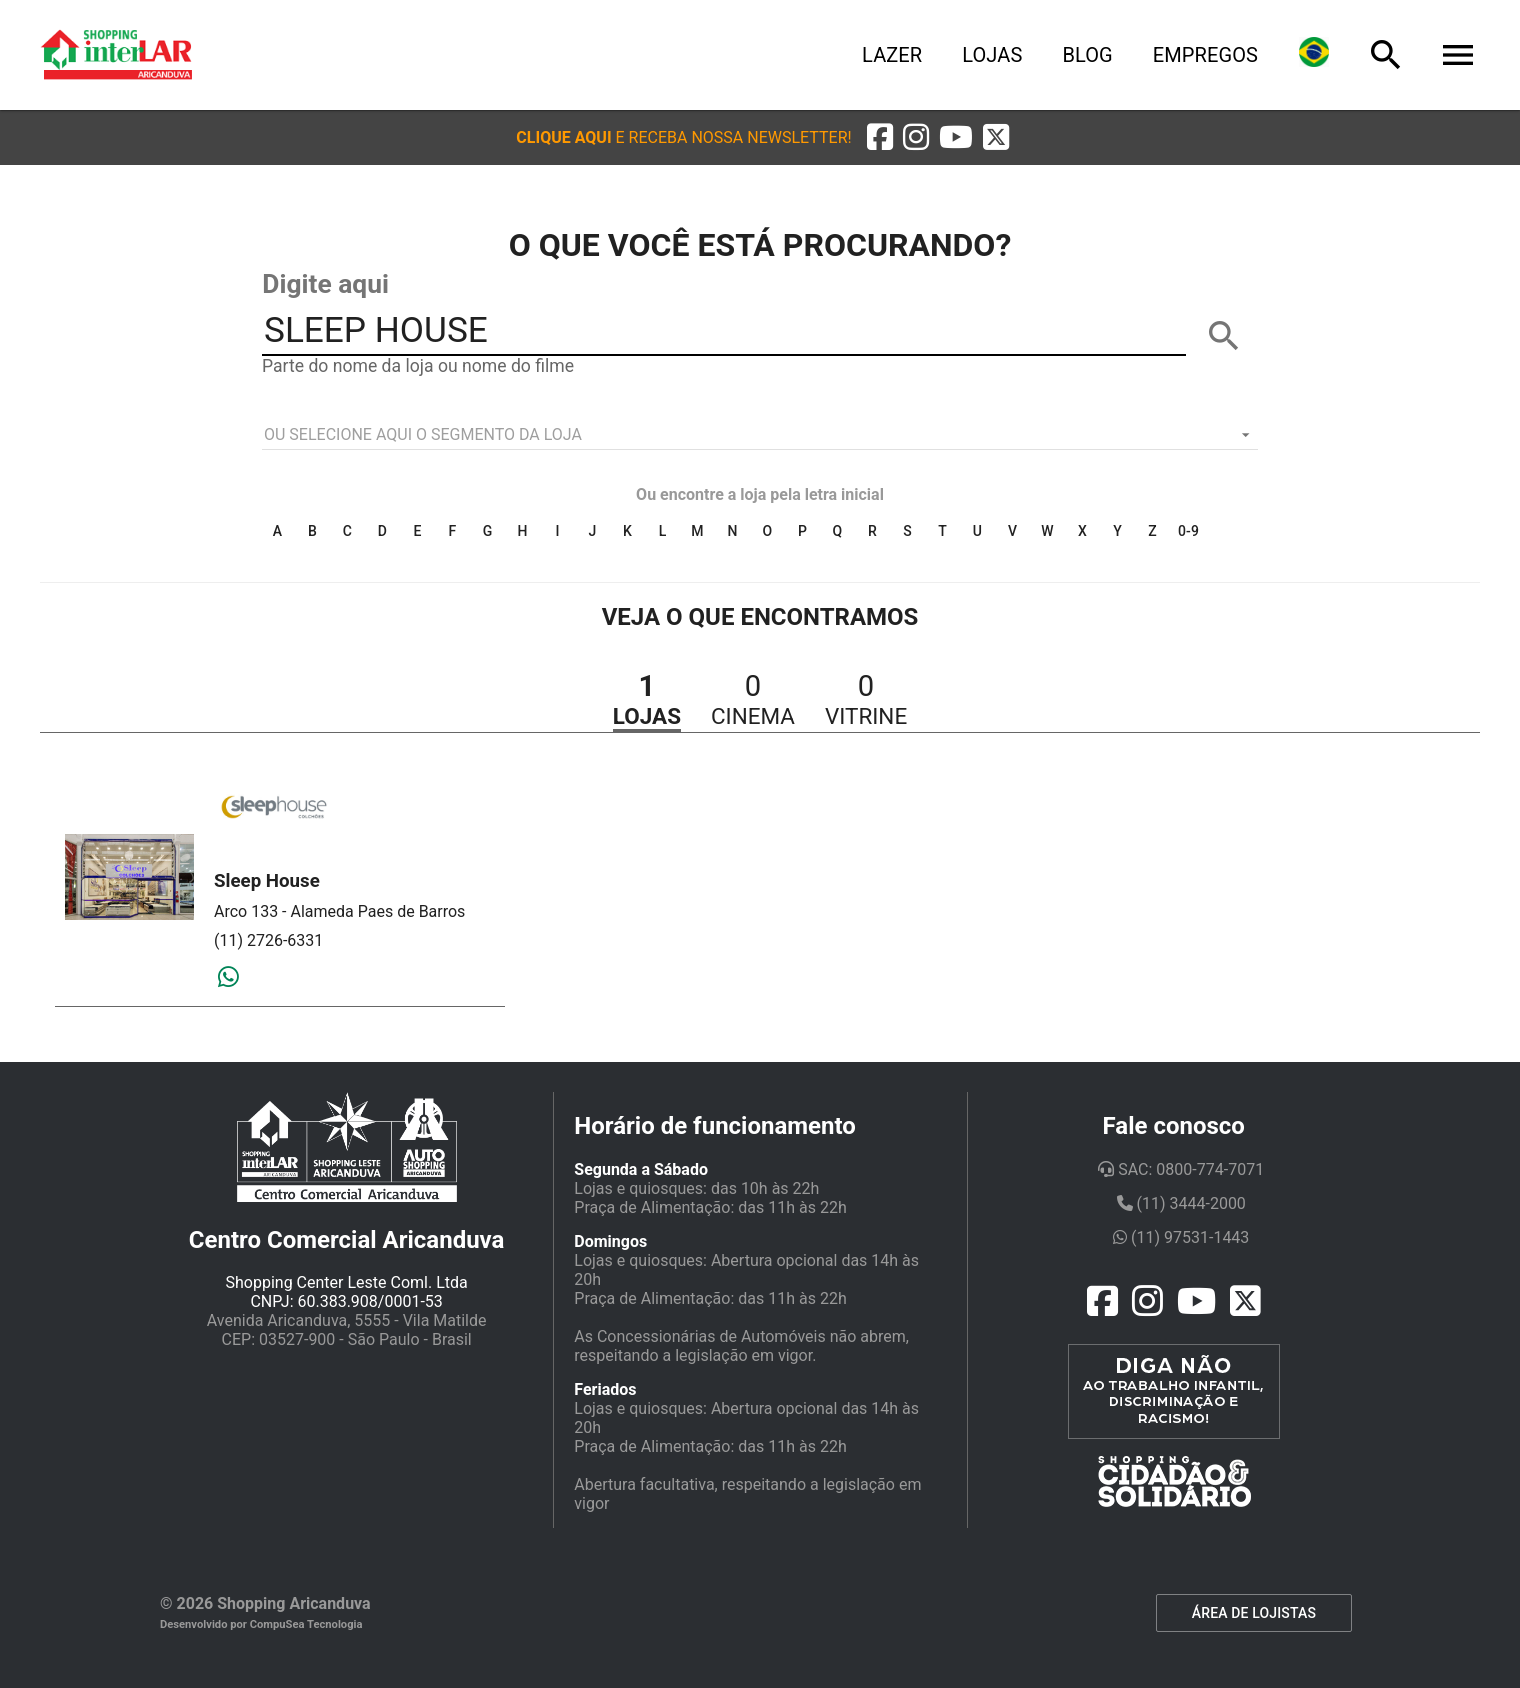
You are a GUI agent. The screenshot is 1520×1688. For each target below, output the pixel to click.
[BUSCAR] (1224, 336)
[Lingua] (1314, 55)
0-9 (1188, 531)
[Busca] (1386, 55)
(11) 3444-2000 (1181, 1203)
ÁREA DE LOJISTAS (1254, 1613)
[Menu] (1458, 55)
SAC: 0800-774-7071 (1181, 1169)
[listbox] (760, 435)
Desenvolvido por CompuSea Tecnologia (261, 1624)
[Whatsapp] (228, 978)
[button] (683, 137)
